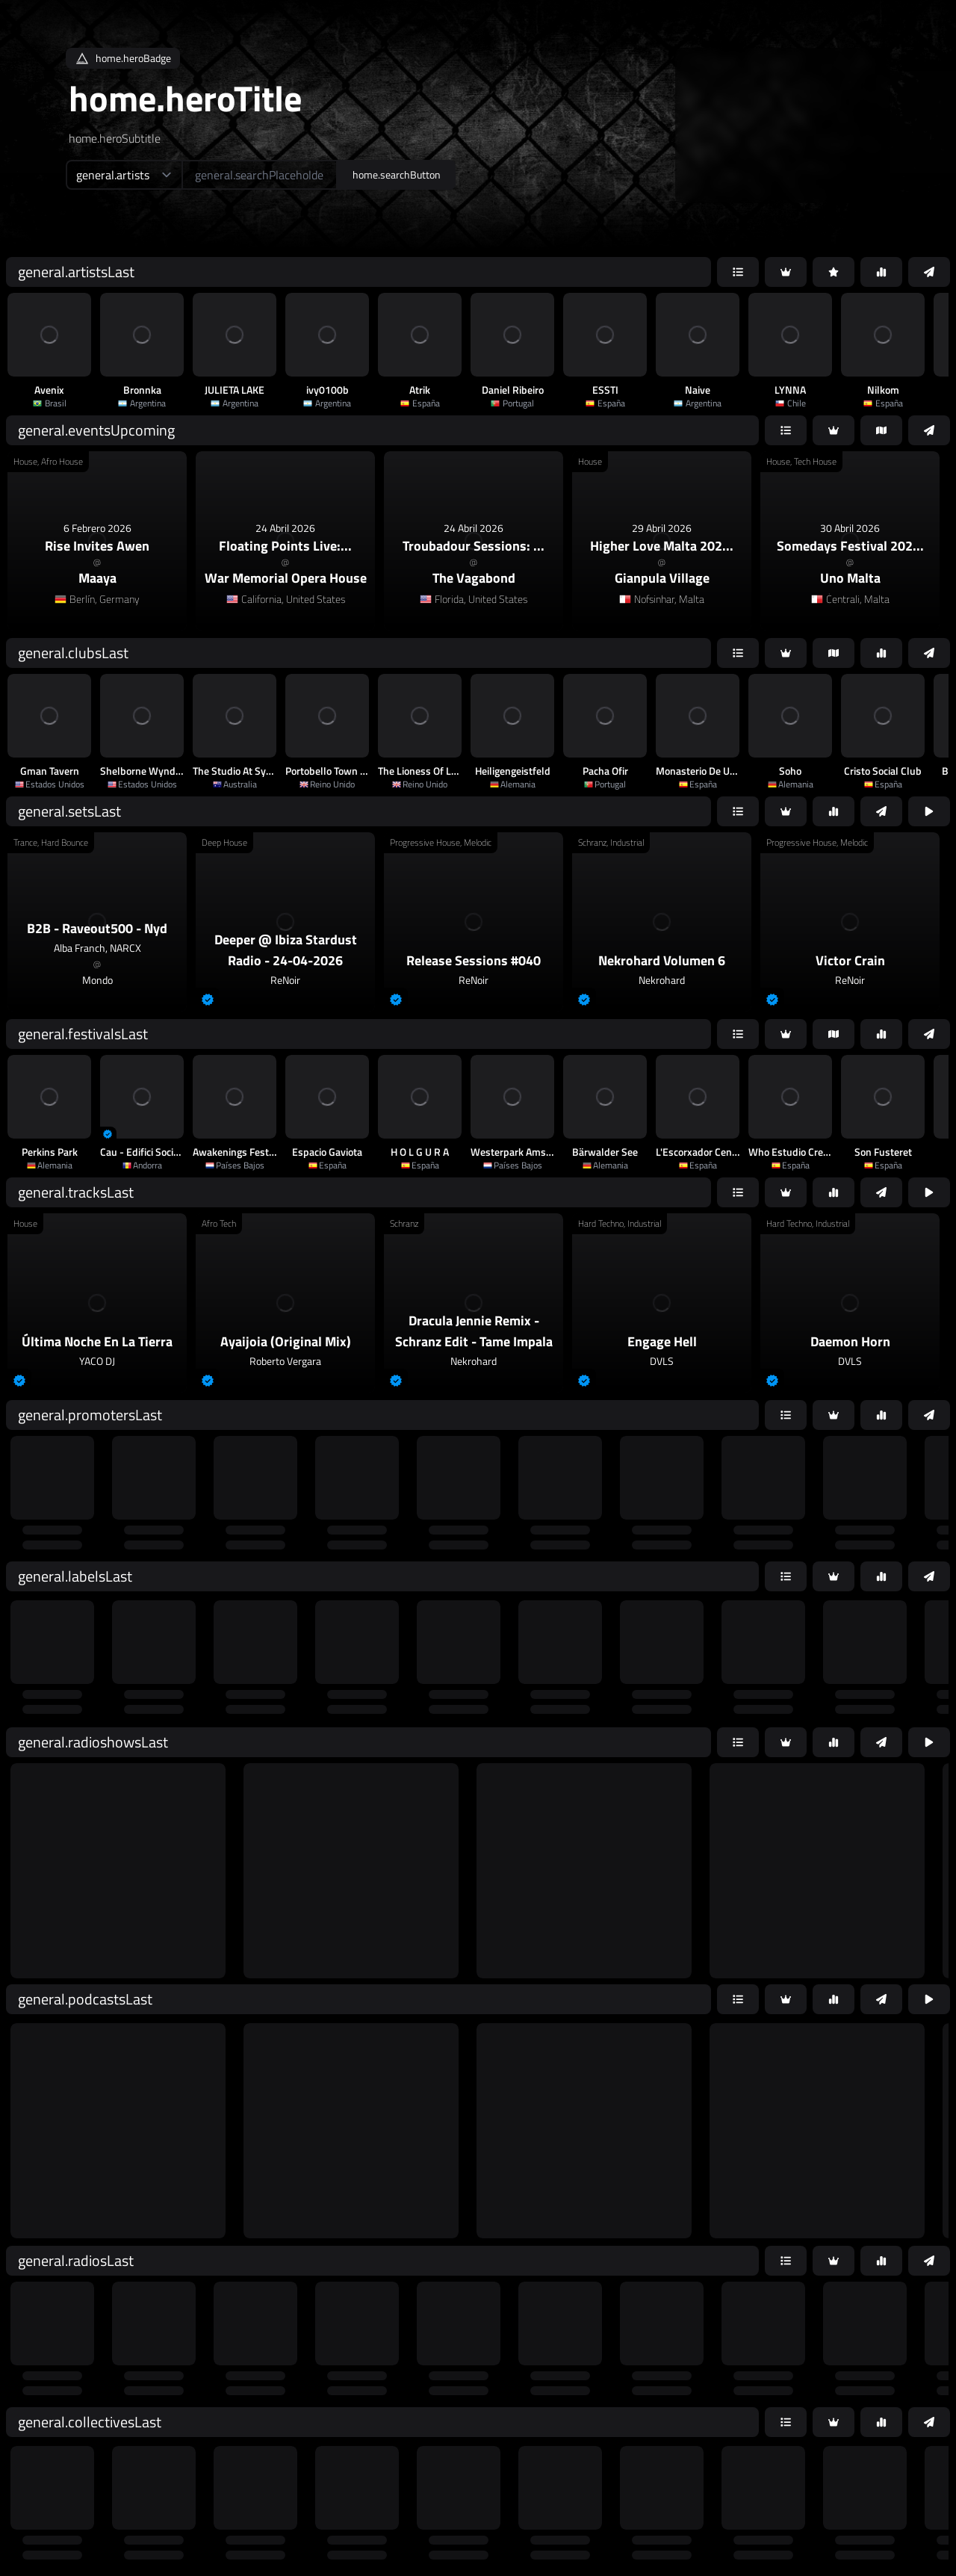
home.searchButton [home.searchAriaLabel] (397, 174)
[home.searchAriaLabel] (259, 175)
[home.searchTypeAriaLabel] (123, 175)
